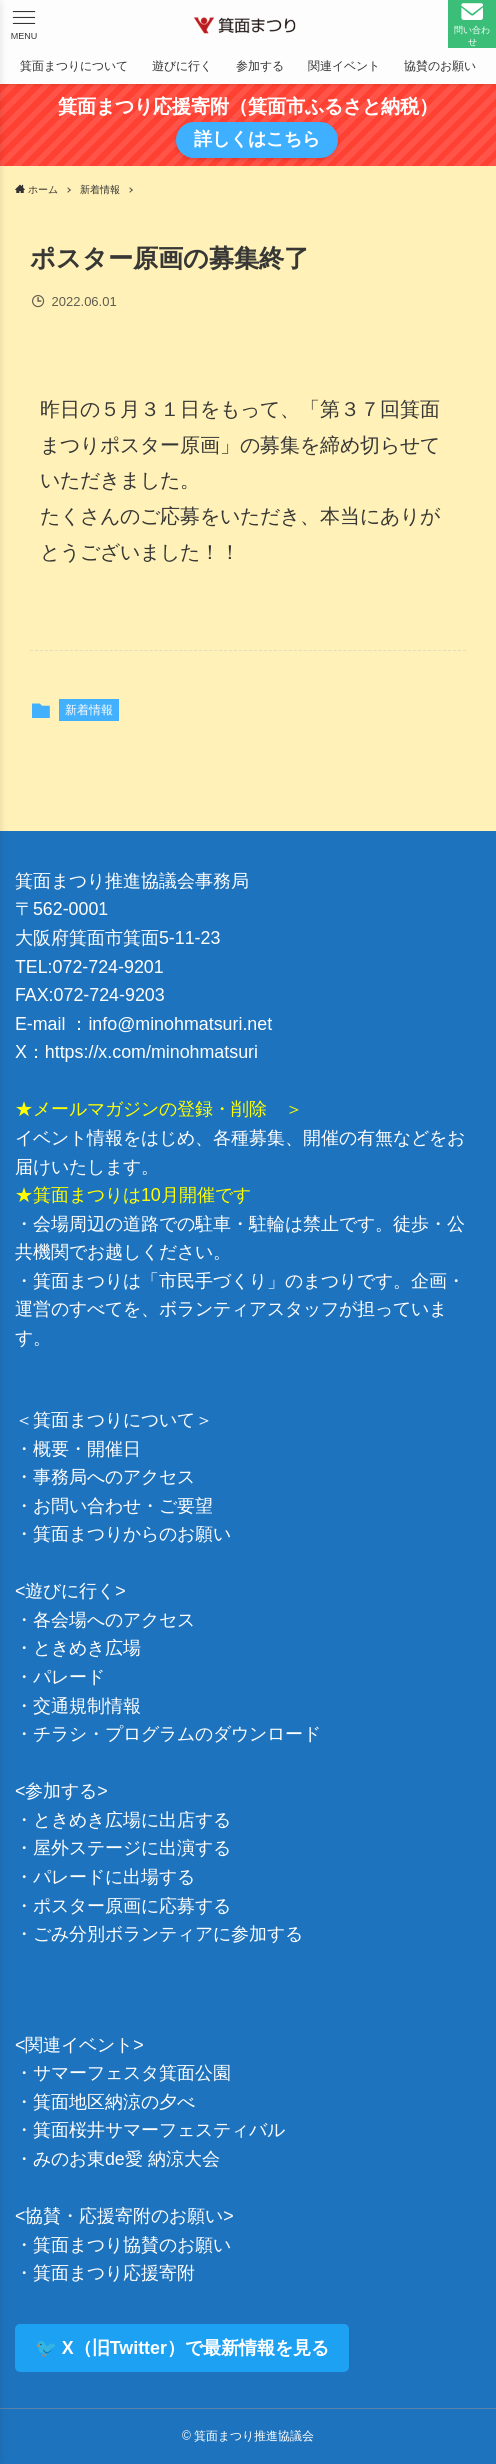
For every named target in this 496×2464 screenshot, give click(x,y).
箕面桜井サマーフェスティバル (159, 2130)
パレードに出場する (114, 1877)
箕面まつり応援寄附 (114, 2273)
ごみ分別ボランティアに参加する (168, 1934)
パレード (69, 1677)
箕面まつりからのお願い (132, 1534)
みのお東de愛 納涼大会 (126, 2159)
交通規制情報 (87, 1706)
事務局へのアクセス (114, 1477)
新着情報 (89, 710)
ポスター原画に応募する (132, 1906)
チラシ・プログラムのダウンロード (177, 1734)
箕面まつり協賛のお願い (132, 2245)
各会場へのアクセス (114, 1620)
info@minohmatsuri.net (180, 1024)
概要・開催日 (87, 1449)
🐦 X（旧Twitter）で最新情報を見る (182, 2348)
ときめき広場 (87, 1648)
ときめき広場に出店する (132, 1820)
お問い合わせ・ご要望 (123, 1506)
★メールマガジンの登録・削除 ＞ (159, 1109)
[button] (24, 24)
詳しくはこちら (256, 139)
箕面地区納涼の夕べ (114, 2102)
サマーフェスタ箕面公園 (132, 2073)
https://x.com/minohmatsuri (151, 1052)
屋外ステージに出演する (132, 1848)
